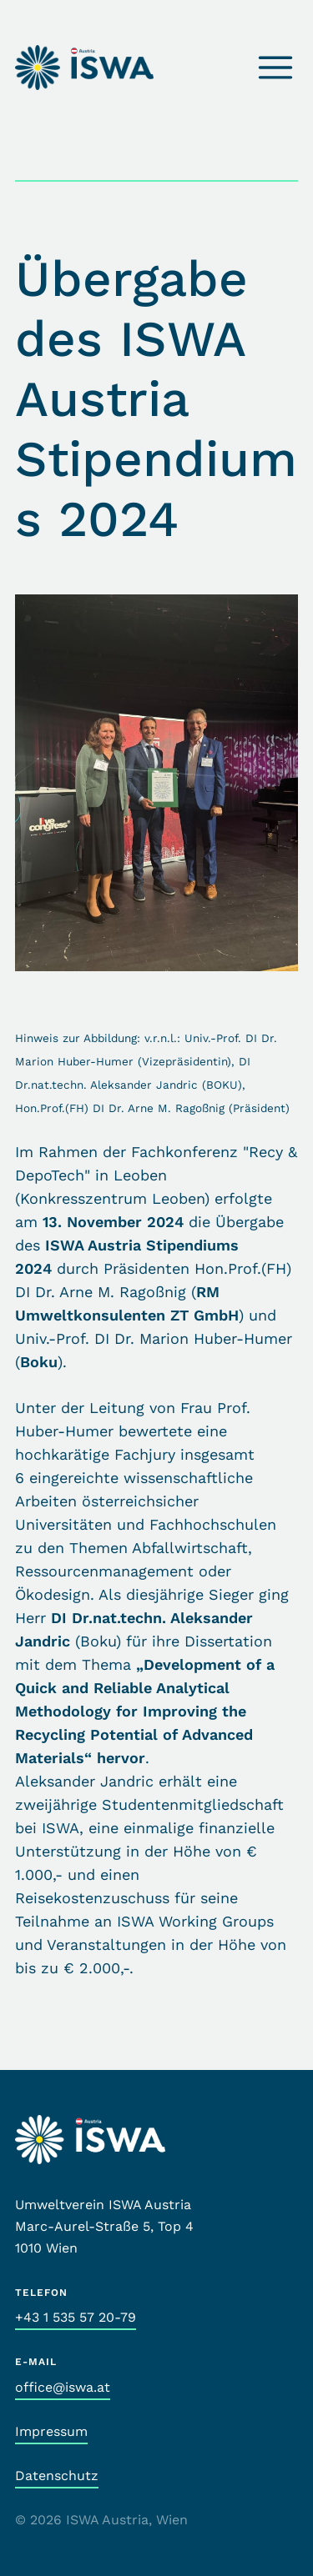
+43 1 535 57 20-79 (75, 2317)
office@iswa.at (62, 2387)
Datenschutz (56, 2475)
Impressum (51, 2431)
